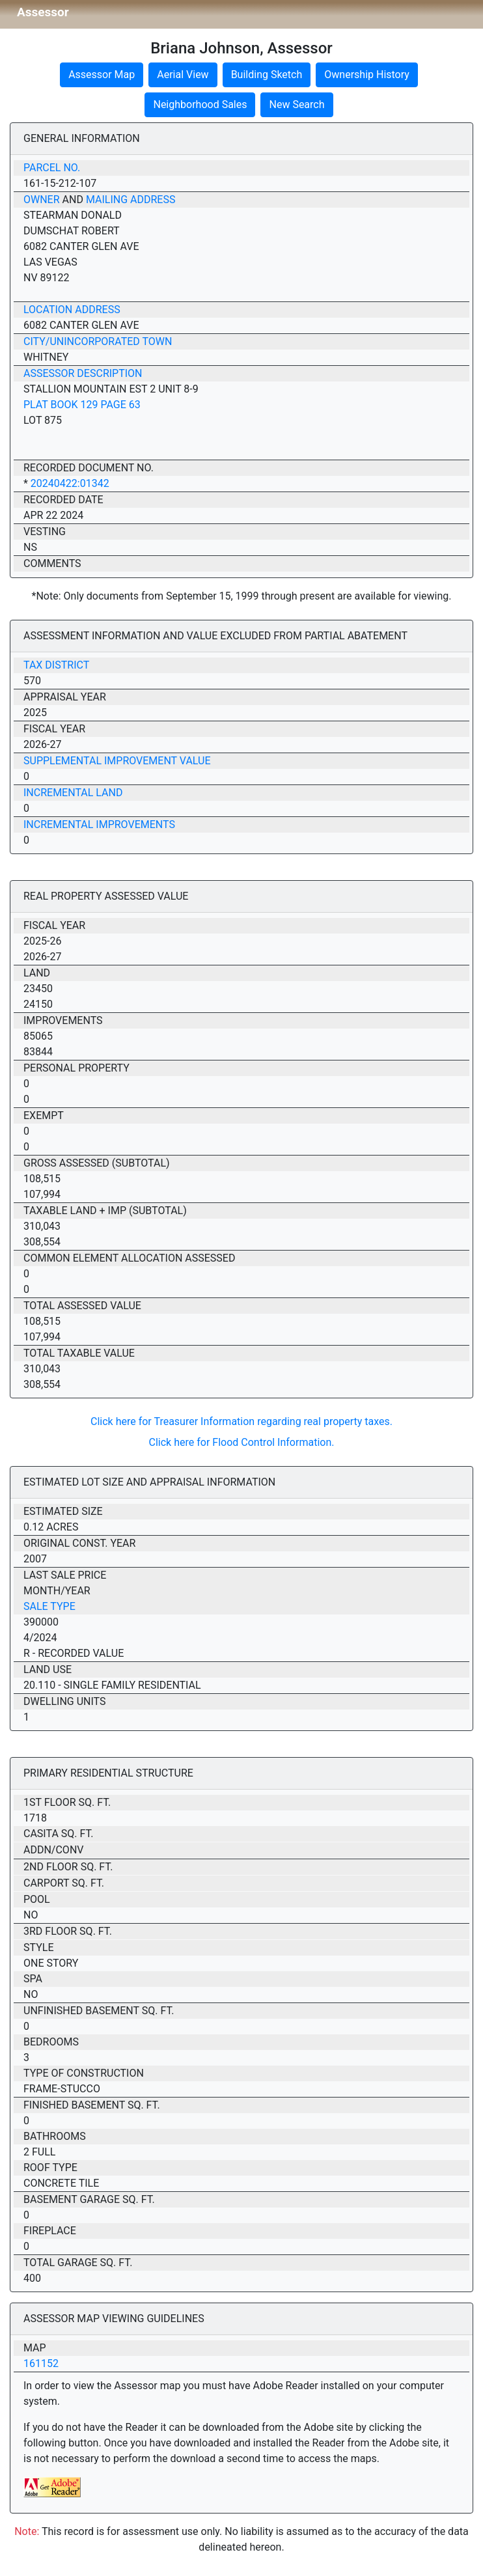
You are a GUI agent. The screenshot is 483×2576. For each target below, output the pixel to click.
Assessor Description (83, 373)
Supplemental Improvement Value (117, 761)
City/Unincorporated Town (97, 341)
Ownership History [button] (366, 74)
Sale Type (49, 1606)
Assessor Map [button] (101, 74)
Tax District (56, 665)
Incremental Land (72, 792)
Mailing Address (131, 199)
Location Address (71, 309)
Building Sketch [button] (267, 74)
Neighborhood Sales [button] (200, 104)
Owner (41, 199)
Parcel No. (51, 167)
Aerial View (182, 74)
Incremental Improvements (99, 824)
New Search (296, 104)
